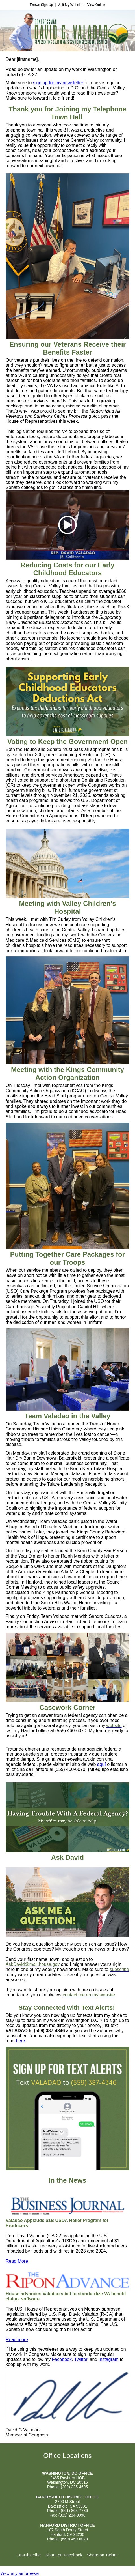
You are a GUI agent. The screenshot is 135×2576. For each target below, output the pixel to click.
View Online (96, 5)
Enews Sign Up (41, 5)
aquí (101, 1764)
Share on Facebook (63, 2555)
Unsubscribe (29, 2555)
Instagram (109, 2359)
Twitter (80, 2359)
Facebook (62, 2359)
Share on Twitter (102, 2555)
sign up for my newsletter (58, 82)
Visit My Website (70, 5)
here (20, 2040)
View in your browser (19, 2573)
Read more (17, 2339)
